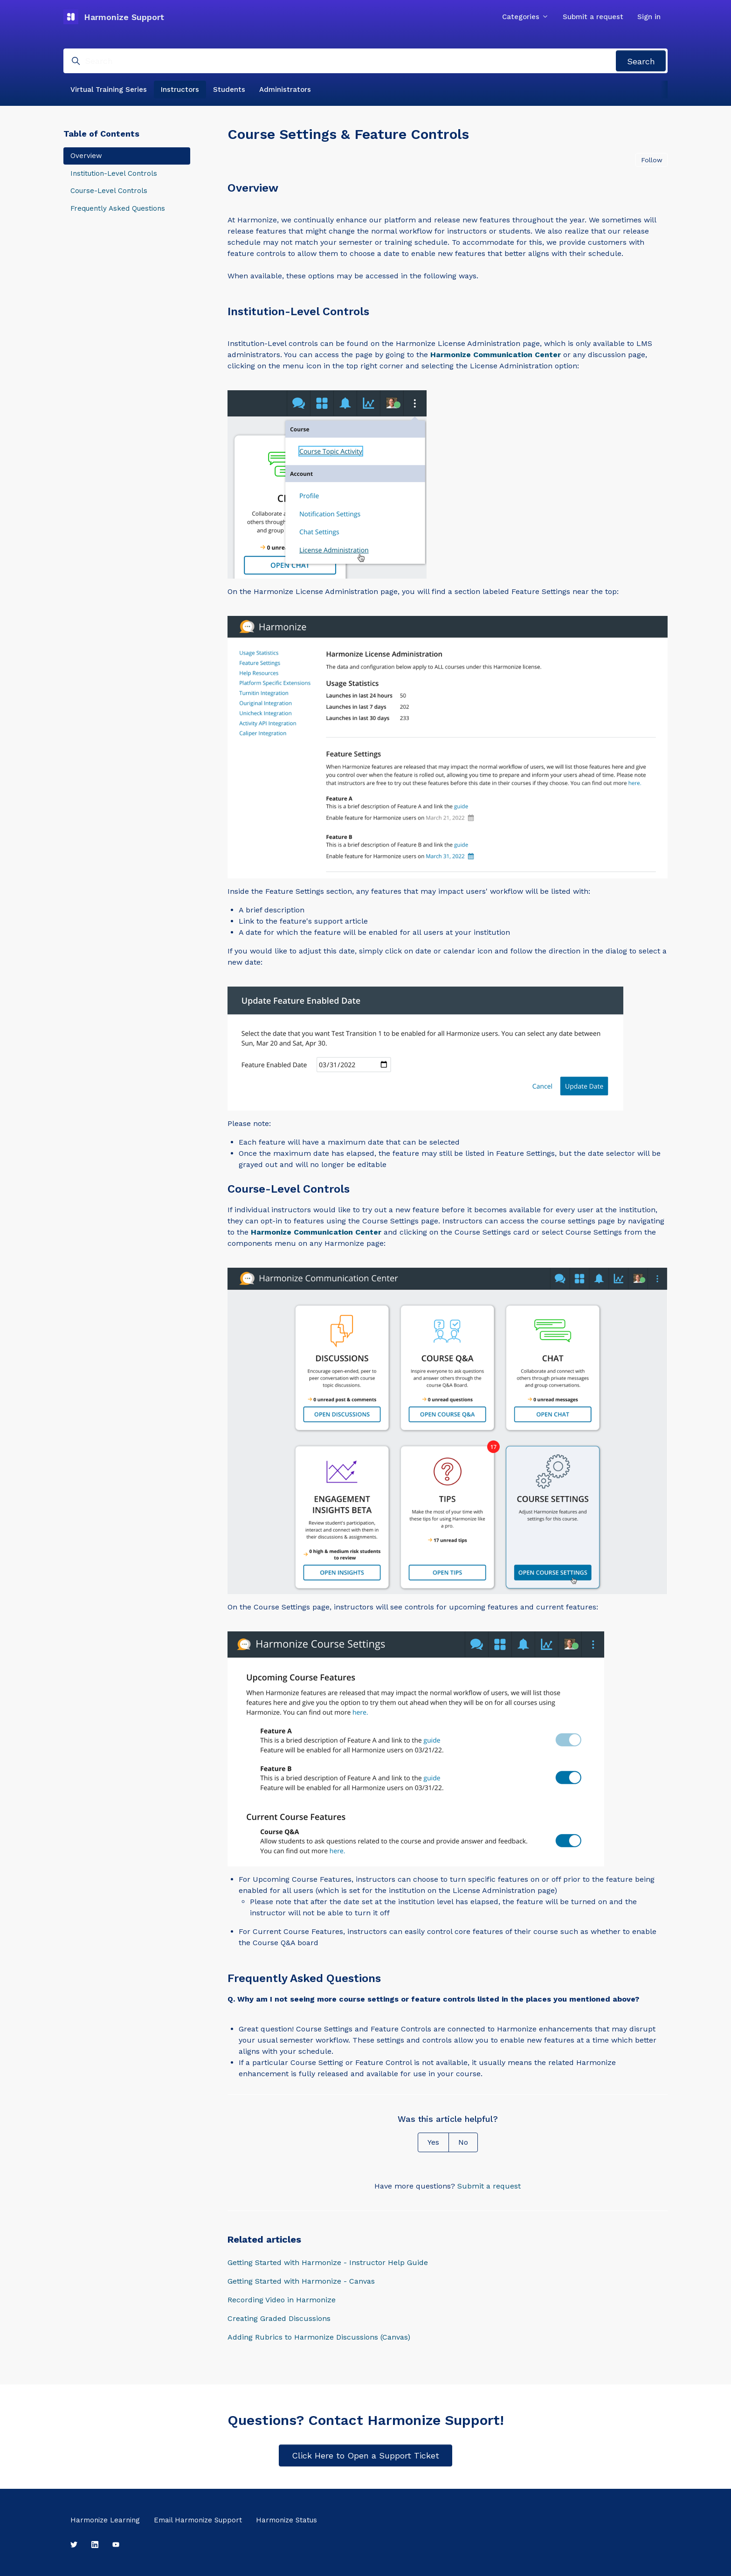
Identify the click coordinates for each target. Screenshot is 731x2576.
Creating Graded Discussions (279, 2318)
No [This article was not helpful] (463, 2142)
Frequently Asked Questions (117, 208)
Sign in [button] (649, 17)
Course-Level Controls (108, 190)
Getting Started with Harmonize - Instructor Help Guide (328, 2262)
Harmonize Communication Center (495, 354)
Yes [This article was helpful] (433, 2142)
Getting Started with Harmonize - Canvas (301, 2281)
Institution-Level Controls (113, 173)
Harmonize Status (286, 2520)
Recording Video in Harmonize (282, 2299)
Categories (525, 17)
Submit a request (593, 17)
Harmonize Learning (105, 2520)
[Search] (365, 60)
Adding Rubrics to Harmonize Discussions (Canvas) (319, 2337)
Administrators (285, 89)
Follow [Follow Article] (651, 160)
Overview (86, 156)
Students (229, 89)
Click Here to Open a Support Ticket (365, 2455)
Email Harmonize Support (198, 2520)
